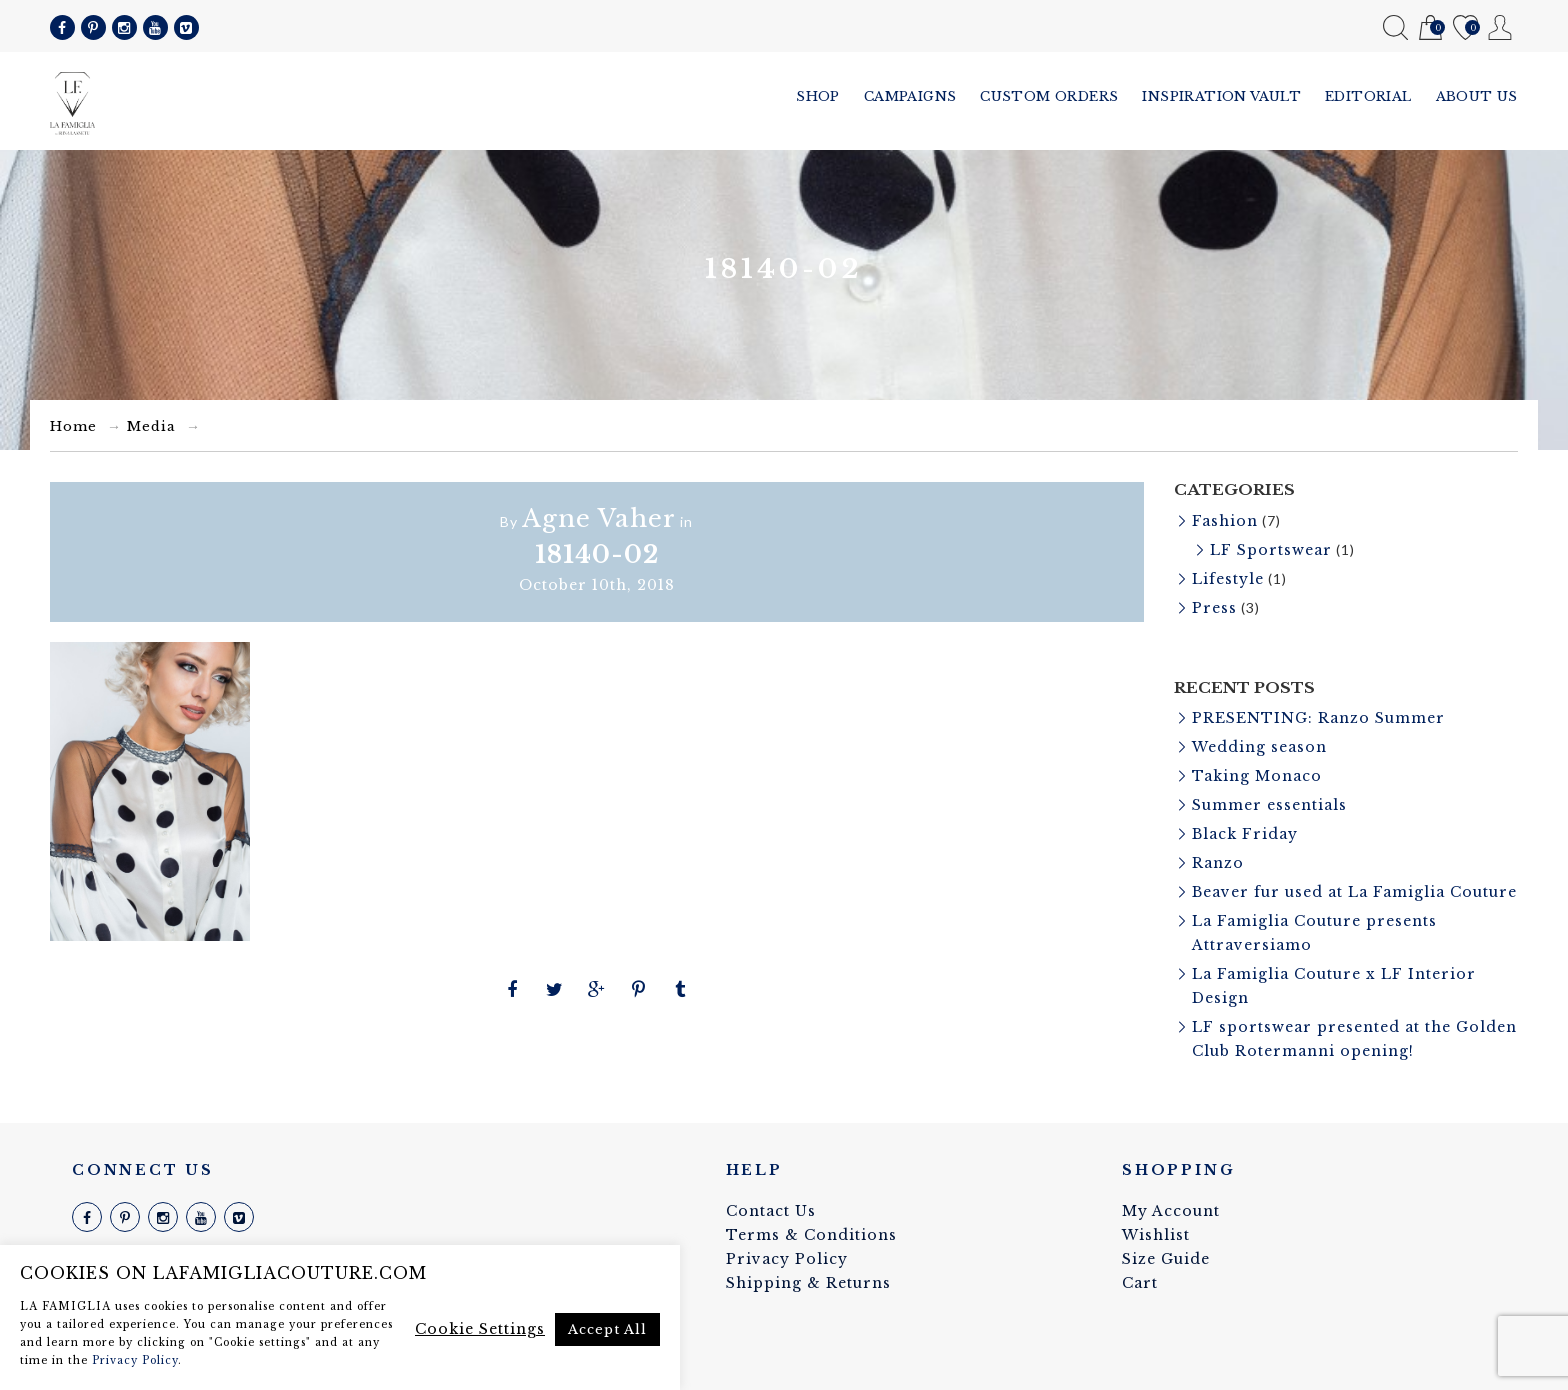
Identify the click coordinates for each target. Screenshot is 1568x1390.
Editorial (1368, 96)
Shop (818, 96)
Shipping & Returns (808, 1283)
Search (1395, 27)
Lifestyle (1228, 579)
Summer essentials (1269, 805)
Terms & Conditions (811, 1235)
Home (73, 426)
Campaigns (910, 96)
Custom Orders (1049, 96)
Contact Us (771, 1211)
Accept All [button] (607, 1329)
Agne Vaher (599, 518)
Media (151, 426)
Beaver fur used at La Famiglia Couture (1354, 892)
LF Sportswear (1271, 550)
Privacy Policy (787, 1259)
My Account (1500, 27)
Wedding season (1259, 747)
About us (1477, 96)
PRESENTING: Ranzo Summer (1318, 718)
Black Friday (1245, 834)
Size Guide (1166, 1259)
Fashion (1225, 521)
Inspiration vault (1221, 96)
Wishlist (1465, 28)
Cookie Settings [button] (480, 1329)
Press (1214, 608)
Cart (1430, 28)
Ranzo (1218, 863)
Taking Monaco (1257, 776)
